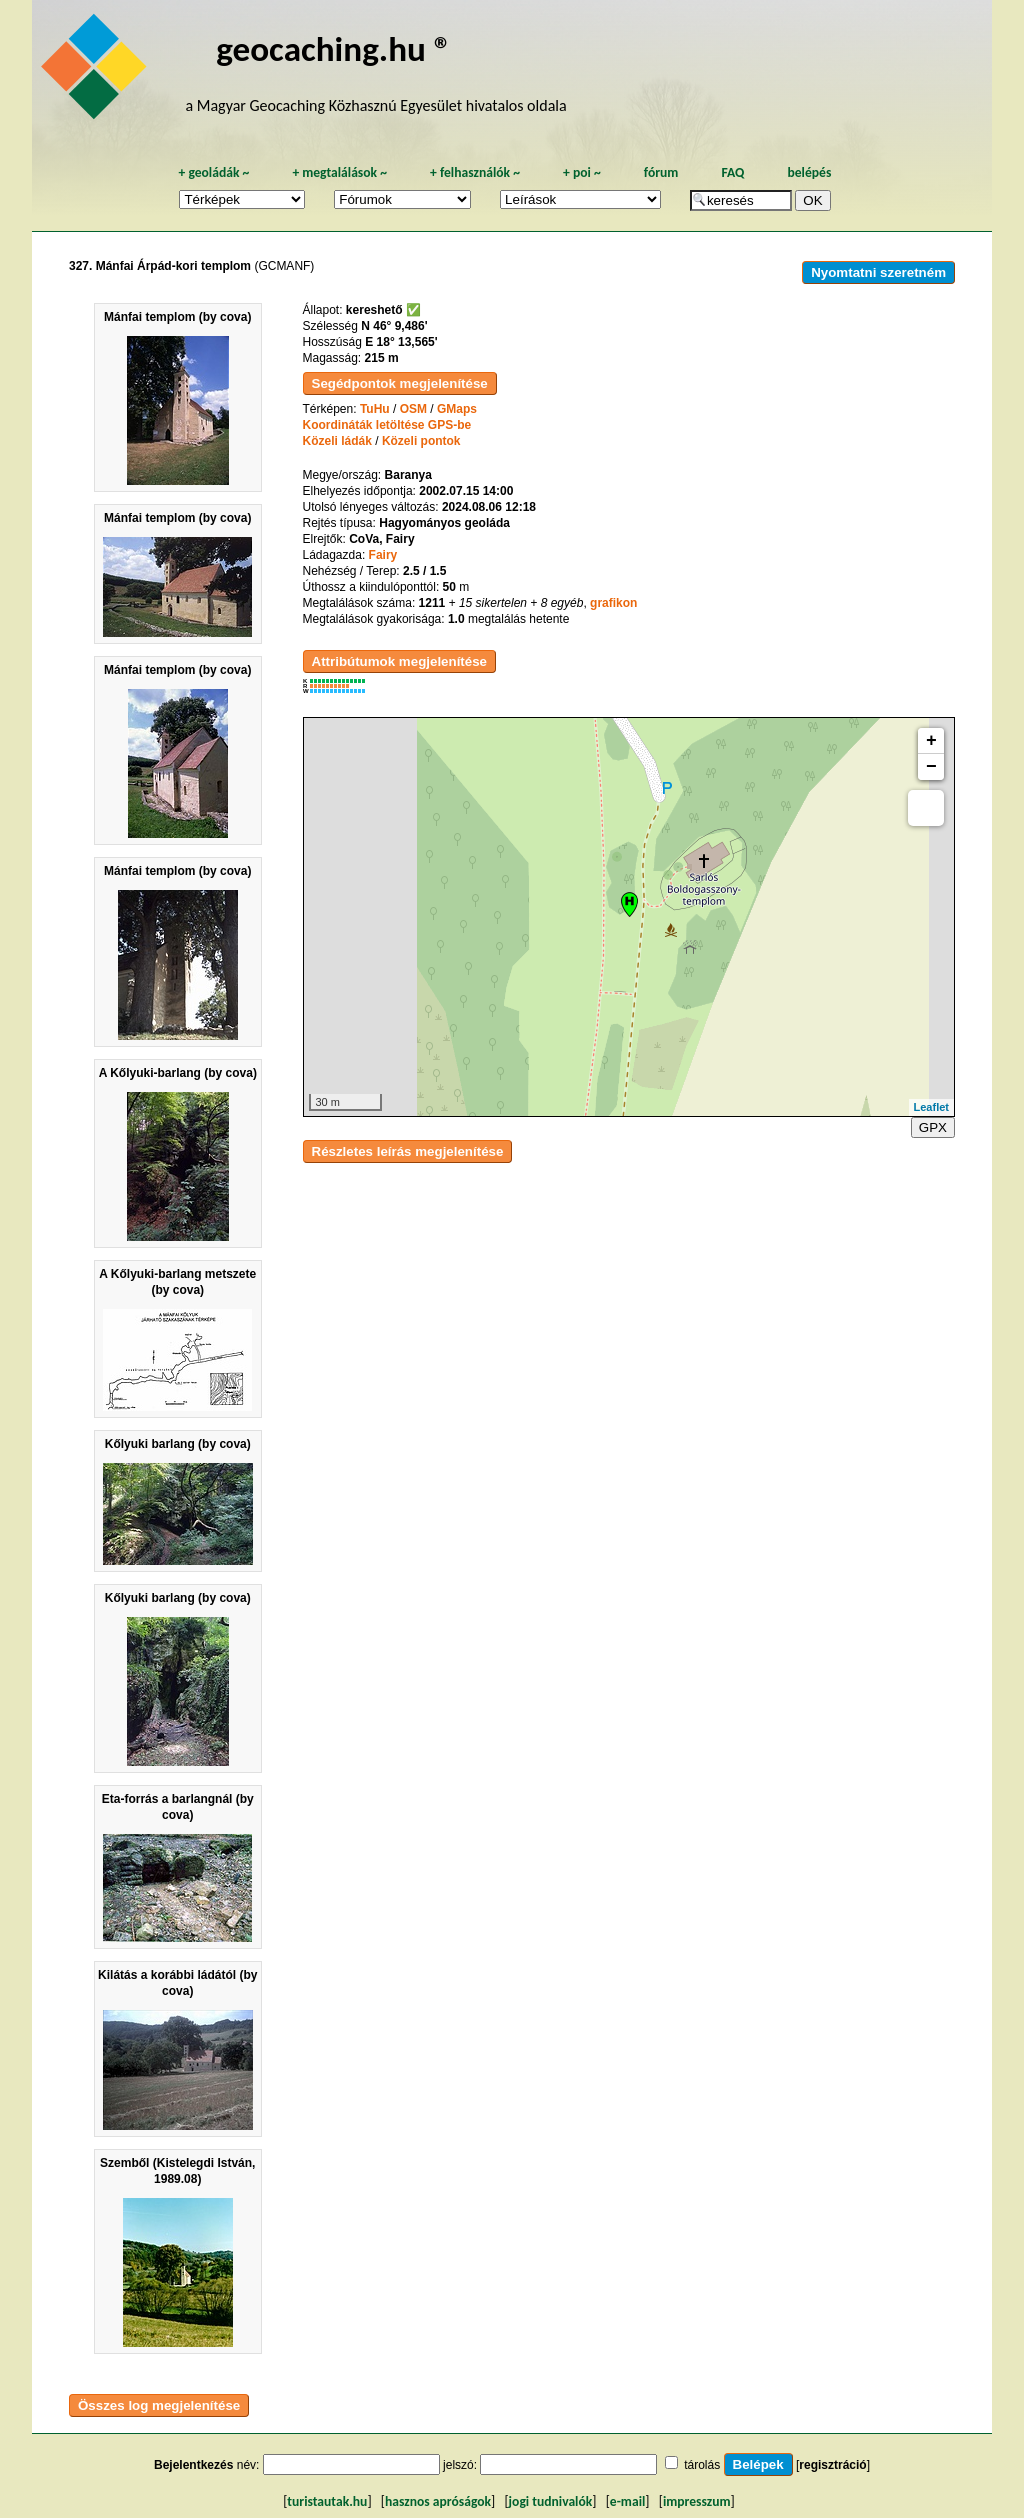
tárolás (702, 2465)
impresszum (697, 2501)
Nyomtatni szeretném (878, 272)
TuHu (375, 409)
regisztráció (832, 2465)
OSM (413, 409)
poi (582, 172)
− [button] (931, 767)
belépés (809, 172)
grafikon (613, 603)
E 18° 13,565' (401, 342)
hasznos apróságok (438, 2501)
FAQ (732, 172)
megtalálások (339, 172)
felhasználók (475, 172)
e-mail (627, 2501)
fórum (661, 172)
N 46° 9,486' (394, 326)
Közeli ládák (337, 441)
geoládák (213, 172)
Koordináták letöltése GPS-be (387, 425)
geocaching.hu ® (334, 48)
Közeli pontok (421, 441)
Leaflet (931, 1107)
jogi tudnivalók (551, 2501)
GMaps (457, 409)
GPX (933, 1127)
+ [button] (931, 741)
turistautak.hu (327, 2501)
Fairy (383, 555)
